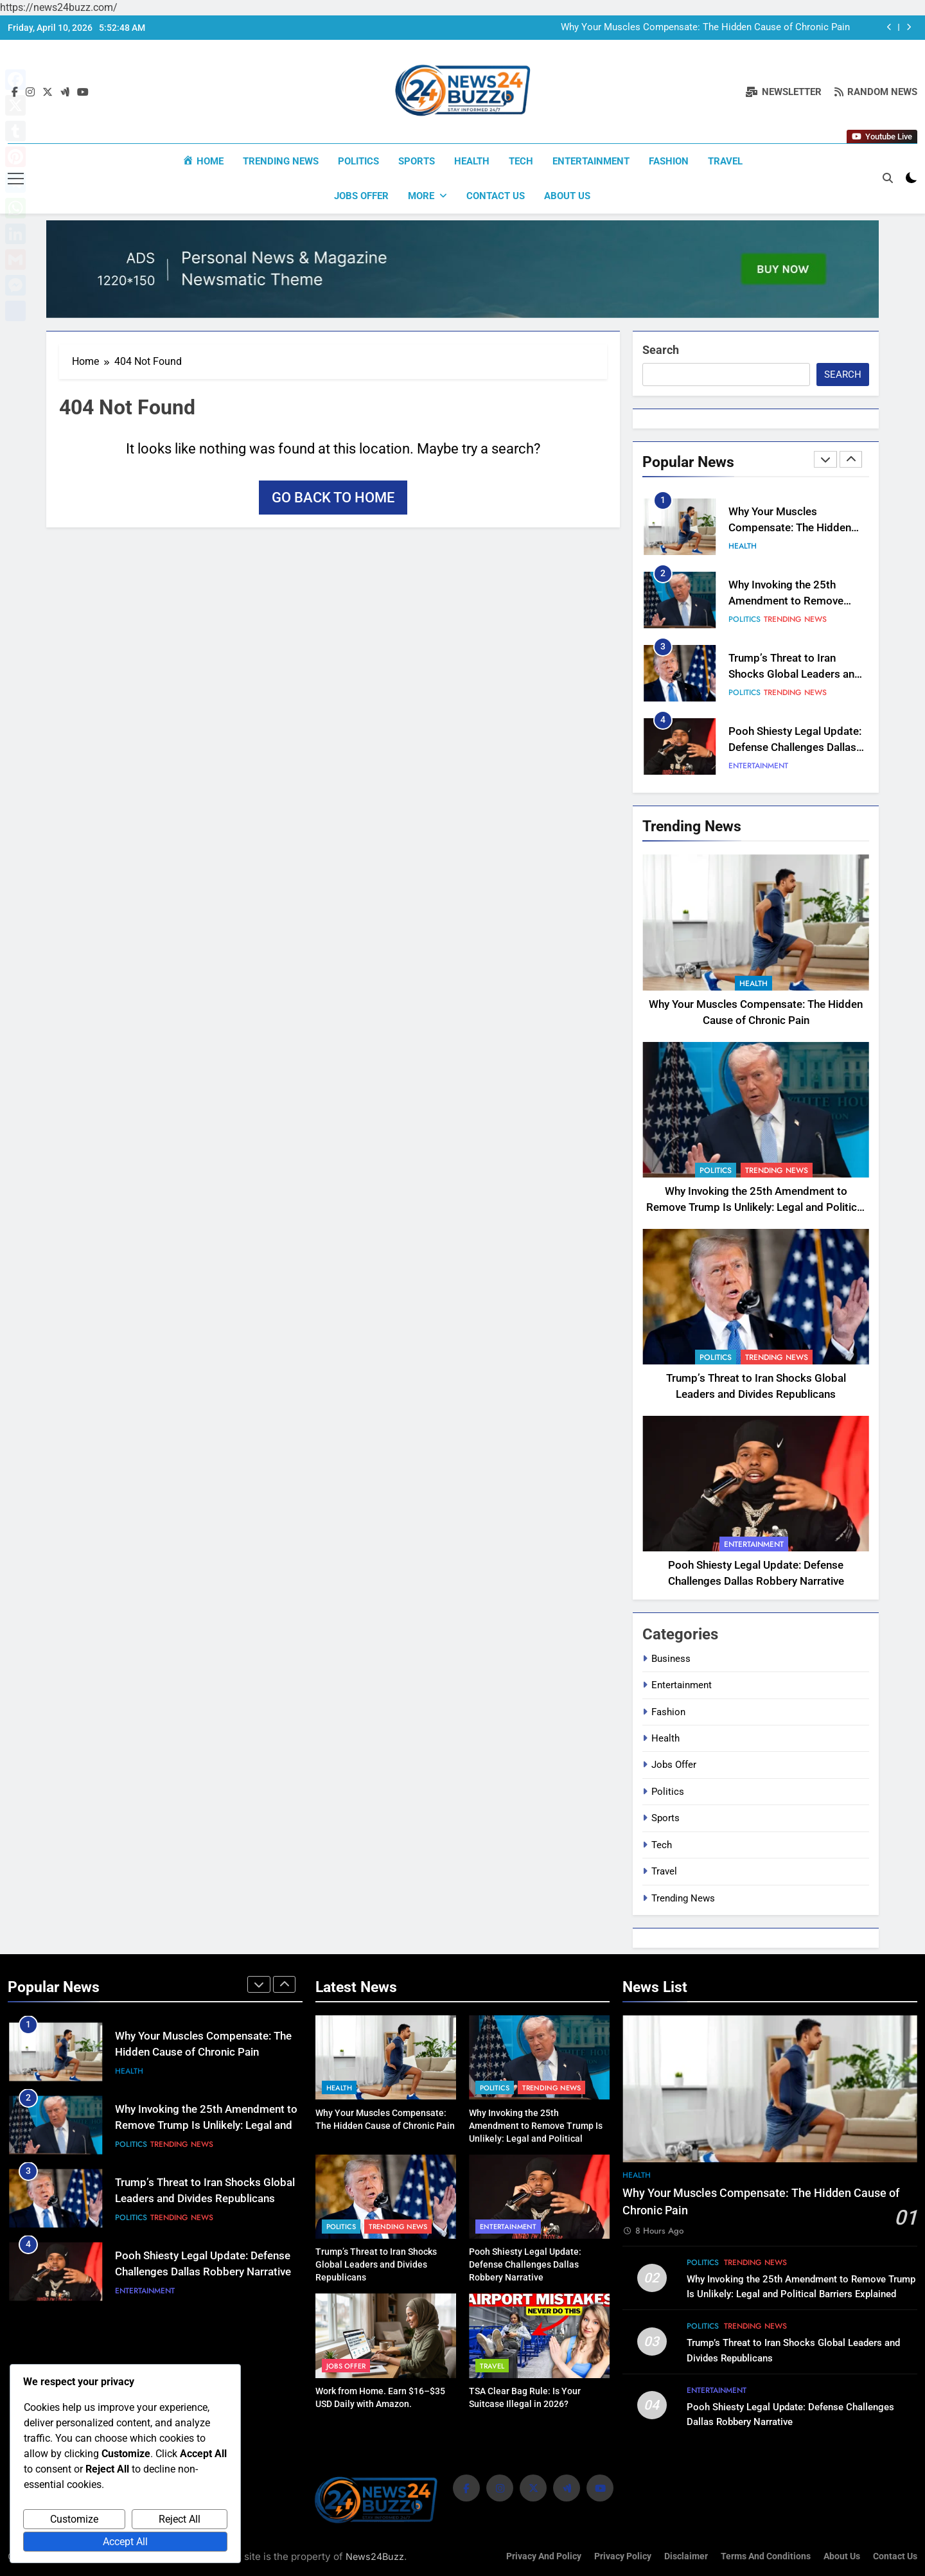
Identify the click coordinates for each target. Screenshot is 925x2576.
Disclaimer (686, 2555)
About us (567, 196)
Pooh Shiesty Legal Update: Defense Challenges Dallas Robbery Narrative (794, 746)
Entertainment (591, 161)
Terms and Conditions (766, 2555)
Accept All (125, 2542)
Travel (725, 161)
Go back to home (333, 497)
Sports (416, 161)
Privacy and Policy (543, 2555)
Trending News (281, 161)
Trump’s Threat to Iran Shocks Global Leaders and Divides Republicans (794, 673)
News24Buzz (375, 2555)
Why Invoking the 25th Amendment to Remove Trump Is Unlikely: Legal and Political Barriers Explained (755, 1207)
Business (671, 1657)
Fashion (669, 161)
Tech (521, 161)
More (421, 196)
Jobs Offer (361, 196)
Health (471, 161)
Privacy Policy (622, 2555)
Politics (358, 161)
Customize (74, 2519)
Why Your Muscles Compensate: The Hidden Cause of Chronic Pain (705, 27)
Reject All (179, 2519)
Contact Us (495, 196)
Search (660, 349)
